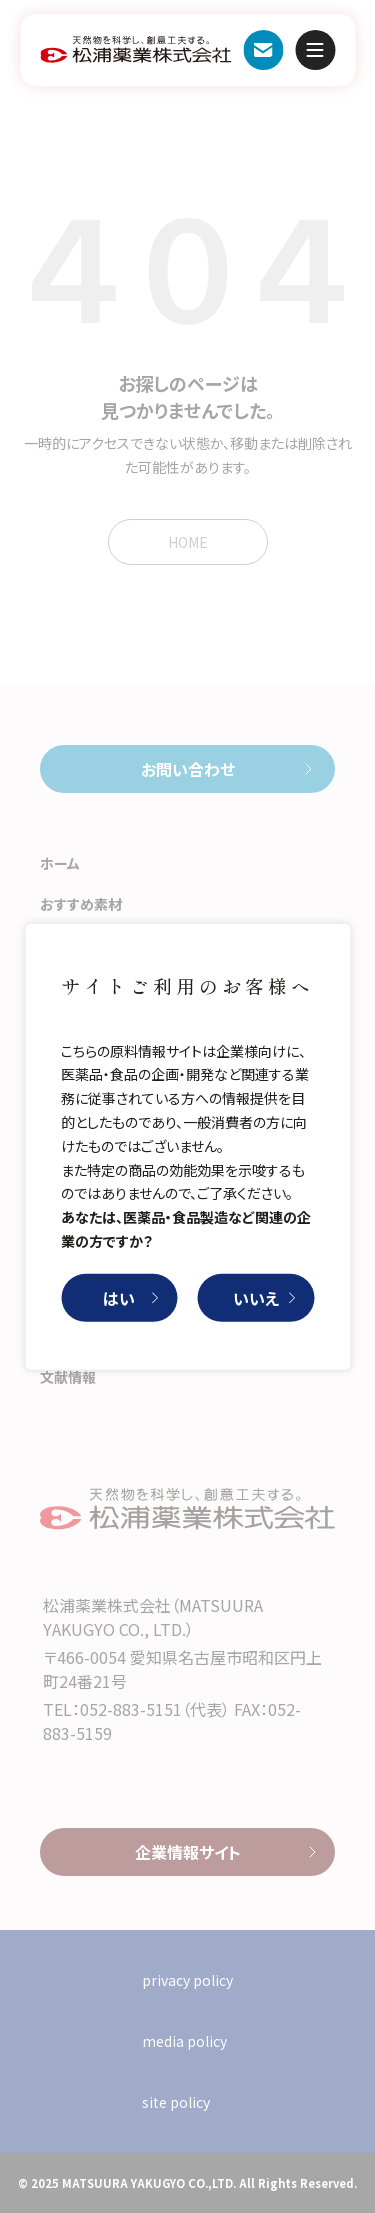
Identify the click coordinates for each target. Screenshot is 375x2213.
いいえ (256, 1298)
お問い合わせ (263, 50)
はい (119, 1298)
